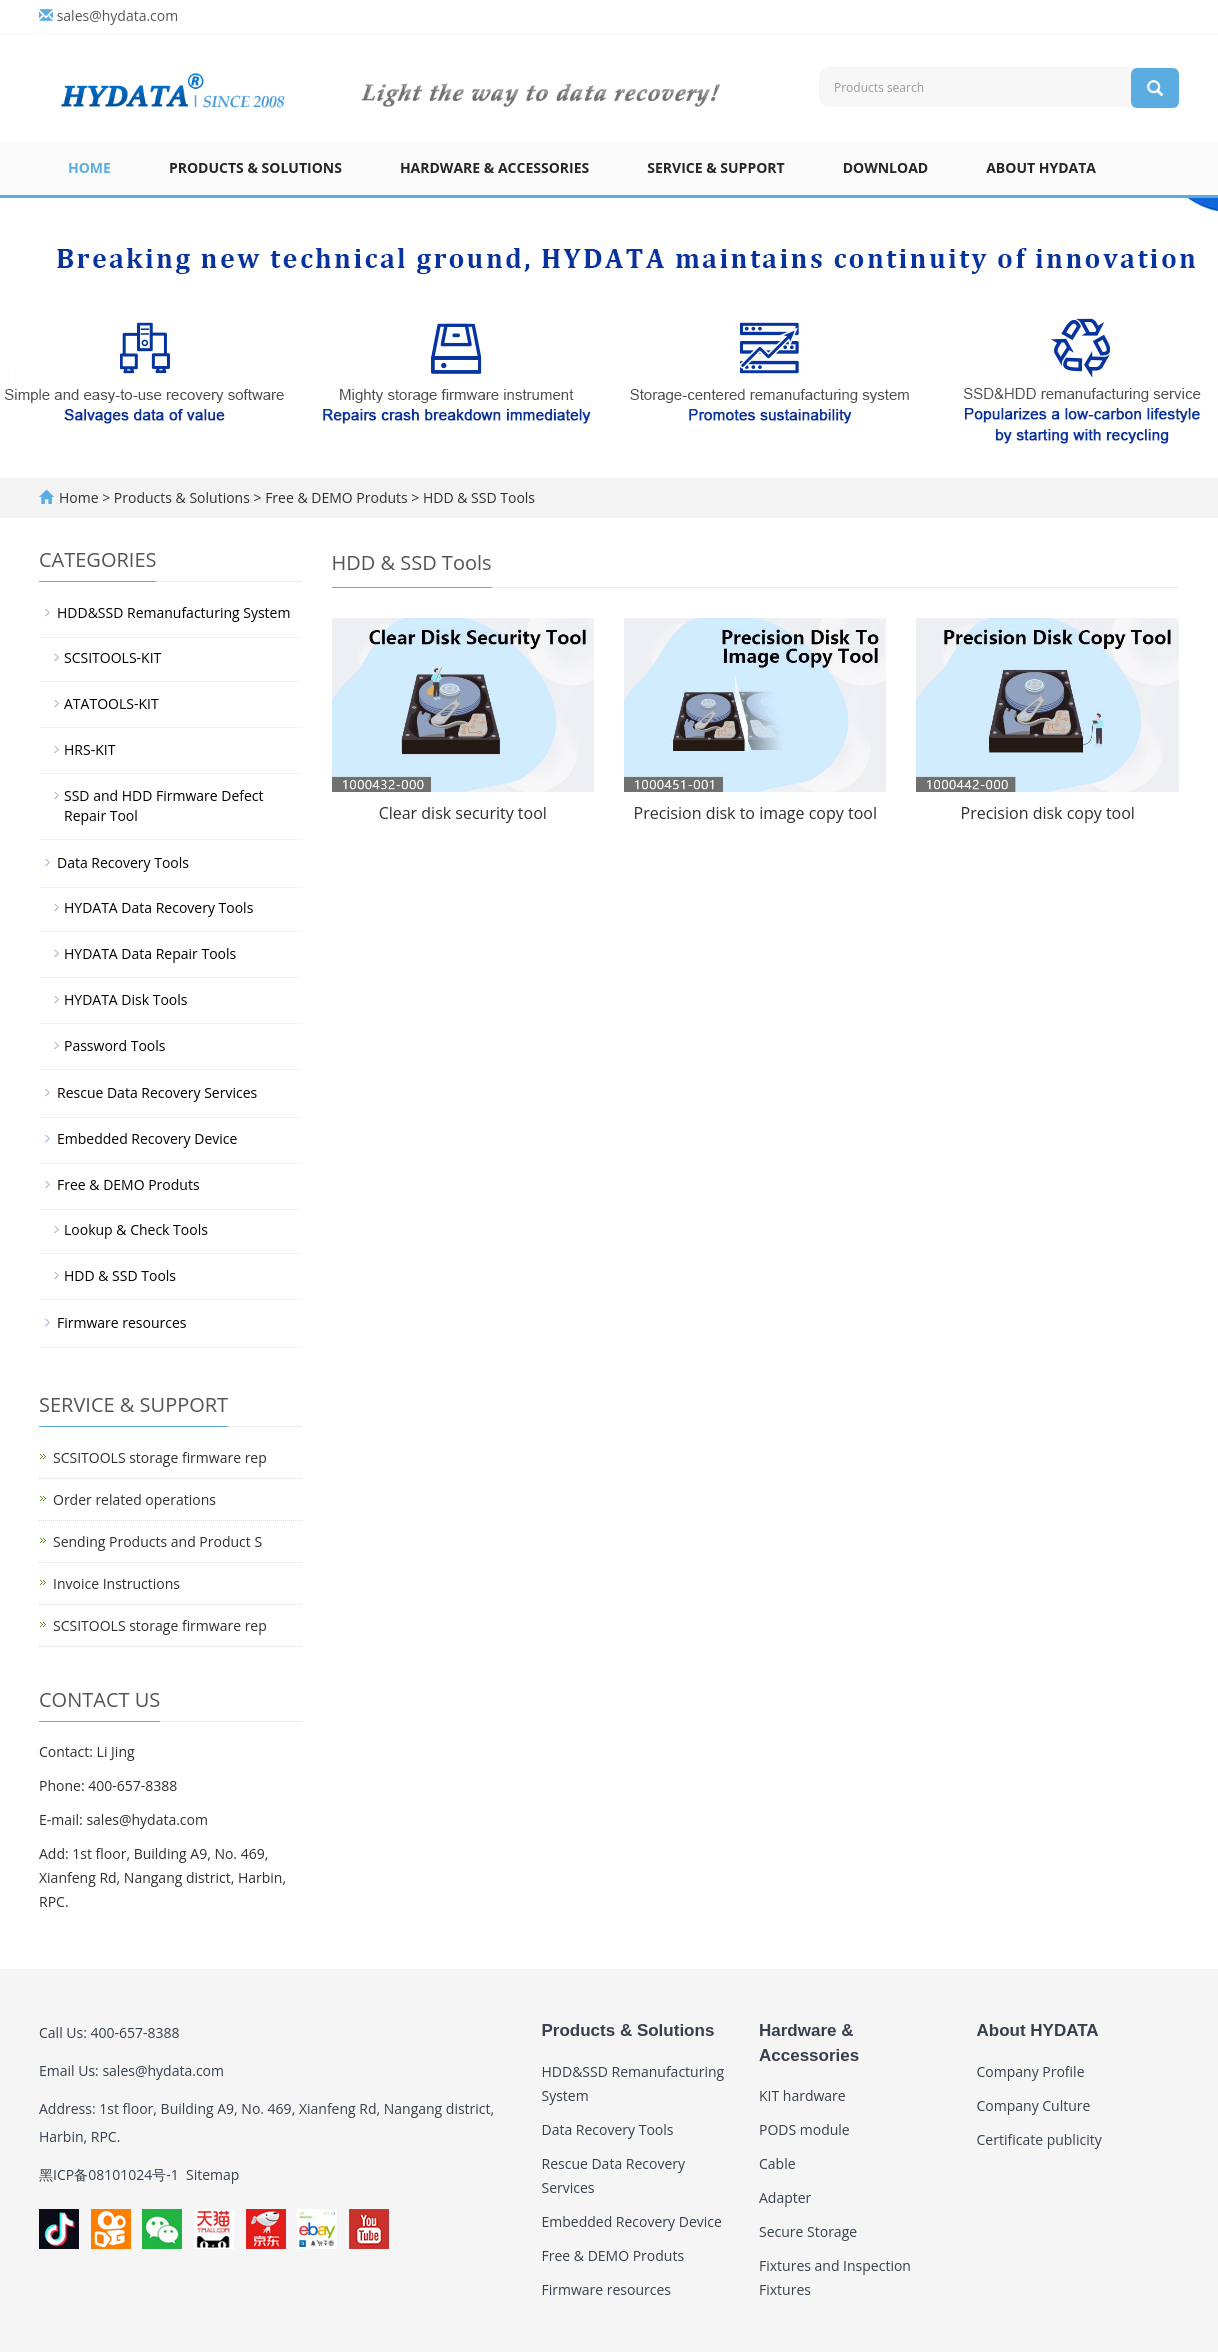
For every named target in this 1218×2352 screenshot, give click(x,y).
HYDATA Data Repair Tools (150, 953)
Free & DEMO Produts (337, 497)
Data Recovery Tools (123, 862)
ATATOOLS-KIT (111, 703)
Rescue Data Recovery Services (157, 1092)
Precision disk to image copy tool (755, 813)
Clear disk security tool (463, 813)
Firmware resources (122, 1322)
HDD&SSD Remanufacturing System (173, 612)
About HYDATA (1041, 167)
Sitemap (212, 2174)
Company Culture (1034, 2105)
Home (89, 167)
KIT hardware (802, 2095)
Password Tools (115, 1045)
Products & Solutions (255, 167)
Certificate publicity (1039, 2139)
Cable (777, 2163)
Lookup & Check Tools (136, 1229)
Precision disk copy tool (1048, 813)
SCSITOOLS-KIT (112, 657)
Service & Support (715, 167)
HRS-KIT (89, 749)
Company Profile (1031, 2071)
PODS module (804, 2129)
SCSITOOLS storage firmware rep (160, 1457)
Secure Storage (808, 2231)
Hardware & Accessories (494, 167)
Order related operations (134, 1499)
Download (886, 167)
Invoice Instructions (116, 1583)
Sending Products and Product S (157, 1541)
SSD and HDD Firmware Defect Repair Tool (164, 805)
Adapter (785, 2197)
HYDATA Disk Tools (125, 999)
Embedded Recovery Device (147, 1138)
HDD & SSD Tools (477, 497)
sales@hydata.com (118, 15)
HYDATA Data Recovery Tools (158, 907)
